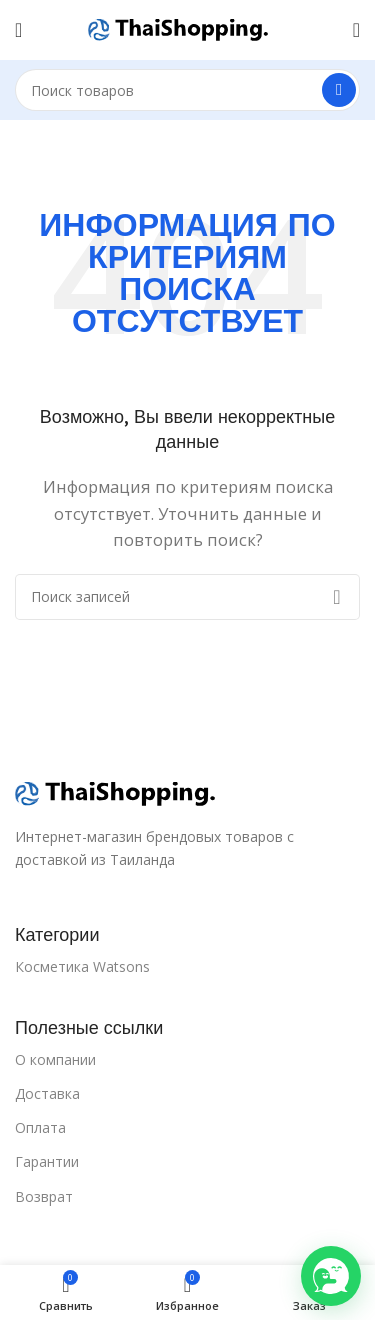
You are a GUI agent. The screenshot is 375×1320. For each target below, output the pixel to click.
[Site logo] (178, 28)
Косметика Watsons (82, 966)
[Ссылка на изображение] (115, 792)
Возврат (44, 1196)
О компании (55, 1059)
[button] (331, 1276)
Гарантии (47, 1161)
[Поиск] (187, 90)
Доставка (47, 1093)
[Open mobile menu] (18, 30)
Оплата (40, 1127)
